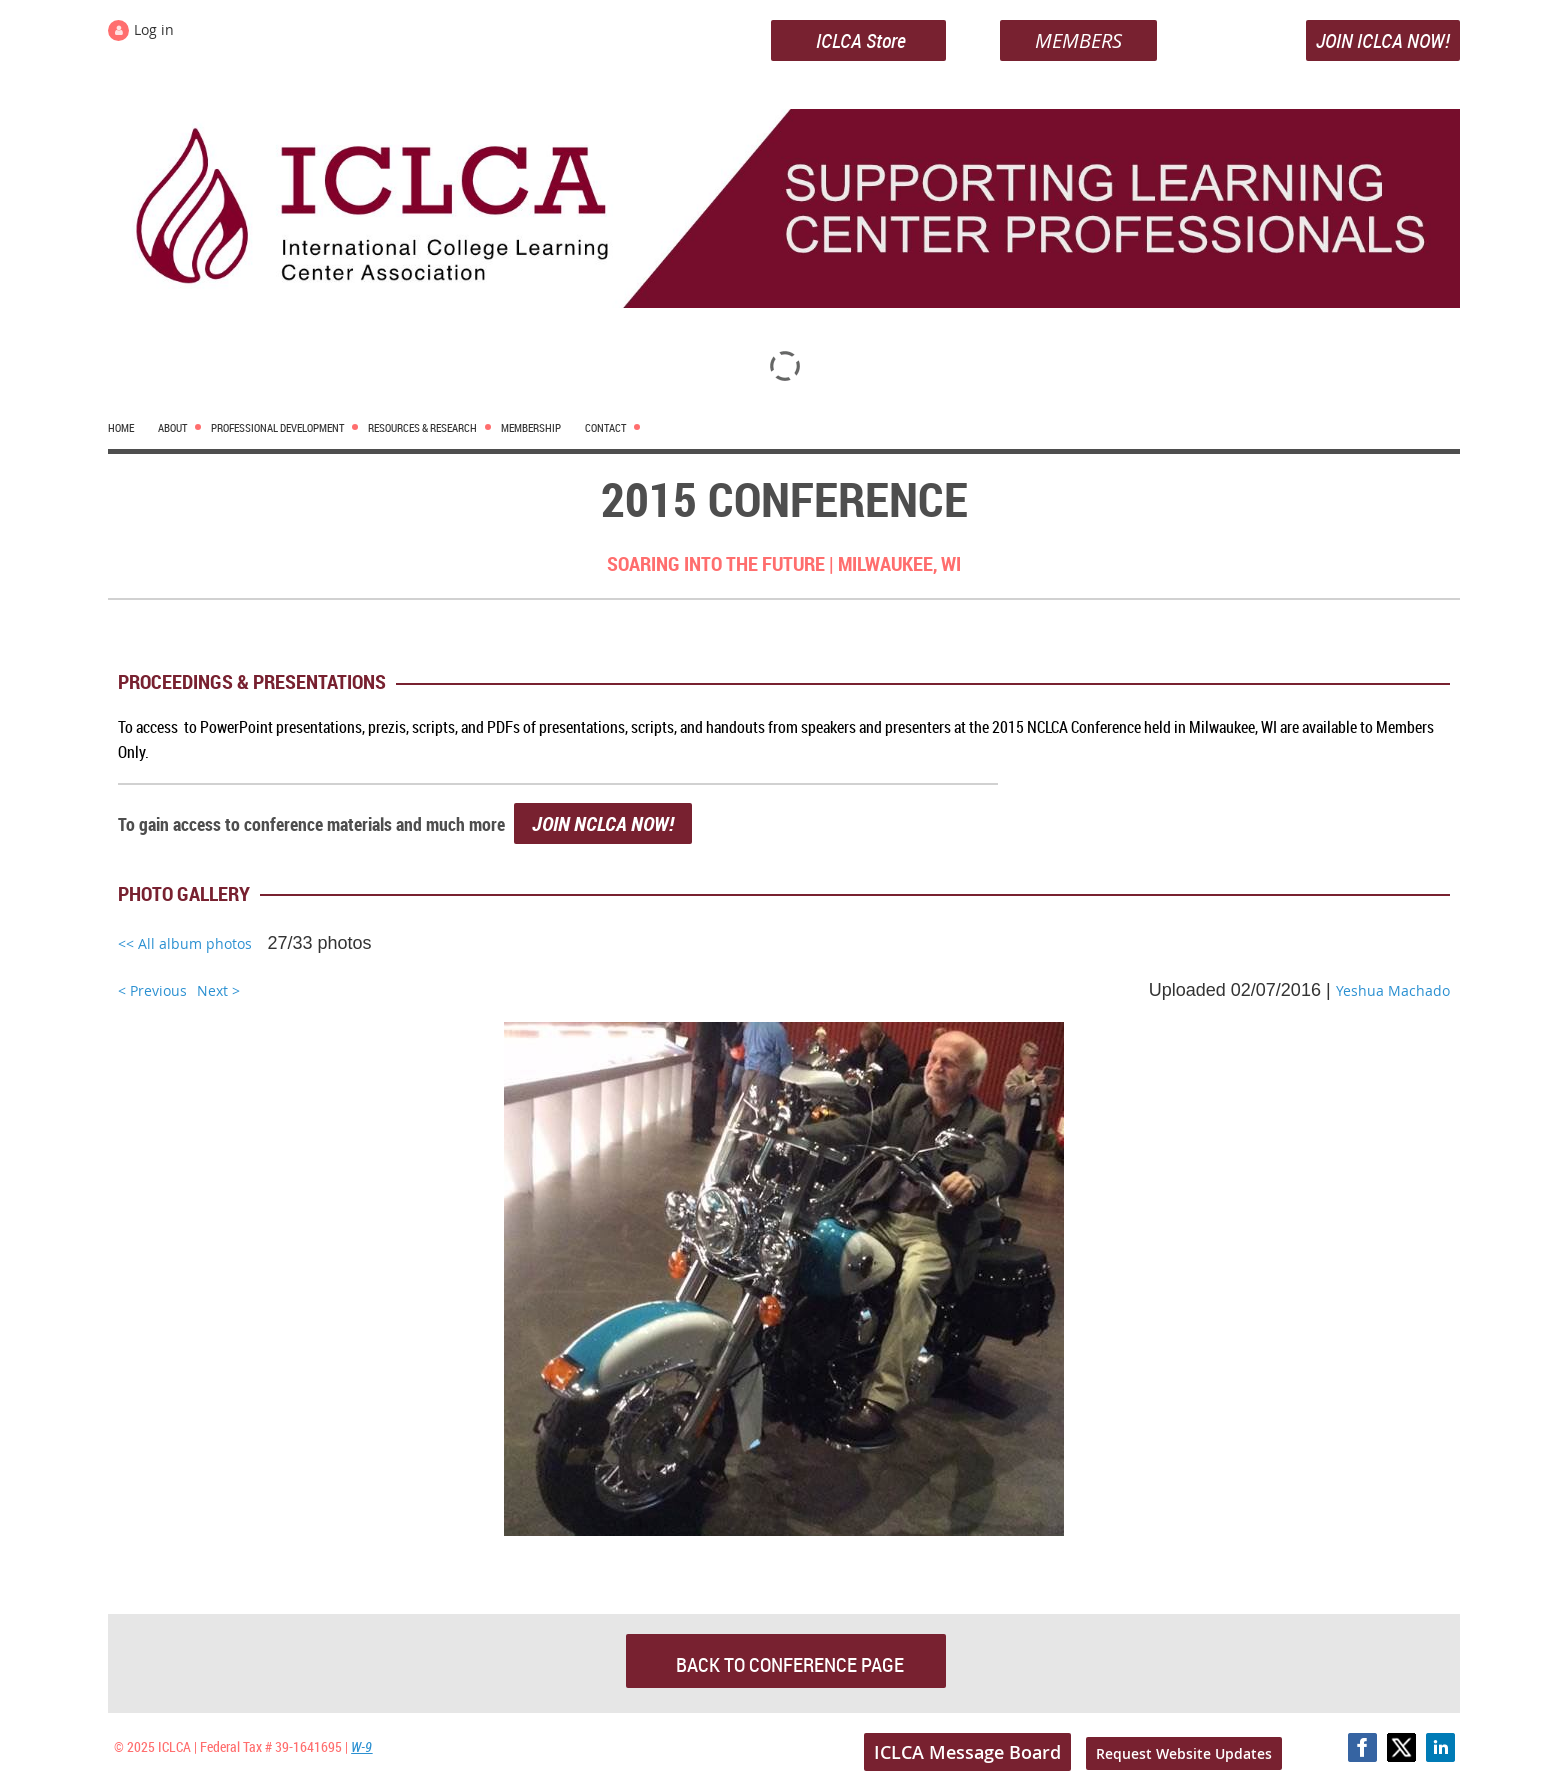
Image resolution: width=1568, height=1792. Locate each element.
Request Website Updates (1184, 1753)
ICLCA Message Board (967, 1752)
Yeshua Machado (1393, 990)
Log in (154, 29)
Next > (218, 990)
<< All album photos (185, 943)
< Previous (152, 990)
